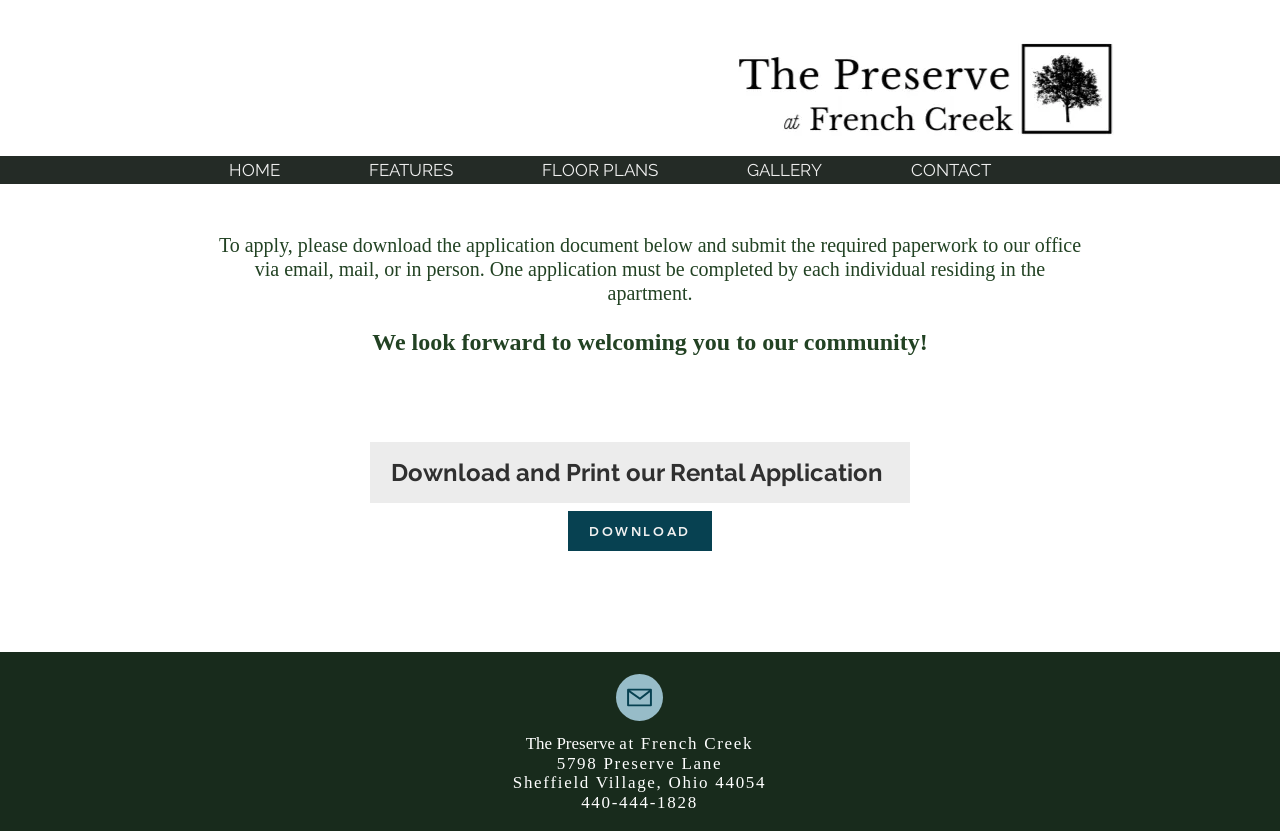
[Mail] (639, 697)
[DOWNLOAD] (640, 531)
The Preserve (572, 743)
